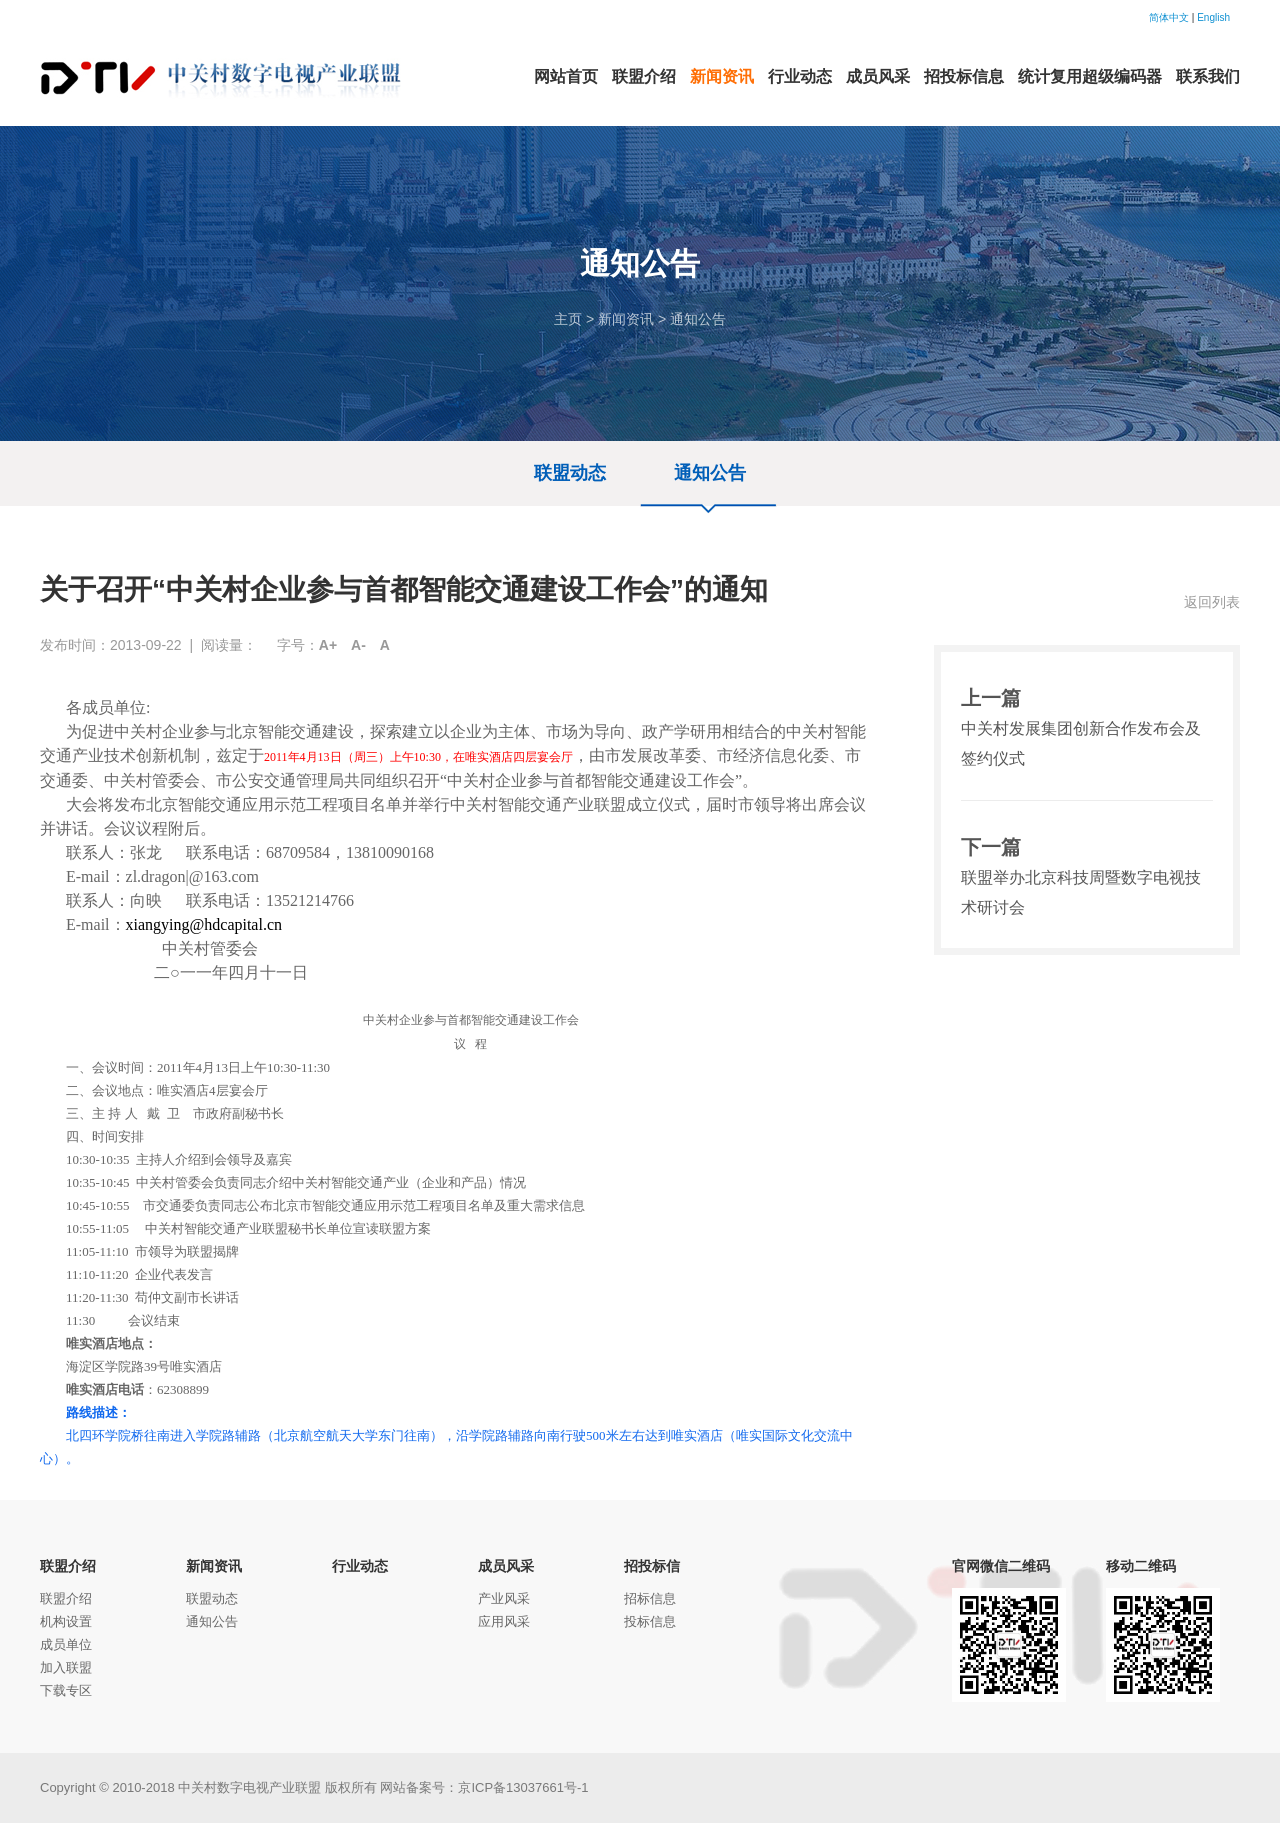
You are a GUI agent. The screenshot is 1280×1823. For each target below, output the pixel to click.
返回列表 (1212, 602)
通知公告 (698, 319)
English (1213, 17)
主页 (568, 319)
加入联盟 (66, 1667)
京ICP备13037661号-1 (523, 1787)
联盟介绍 (68, 1566)
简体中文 (1169, 17)
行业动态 (360, 1566)
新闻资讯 (626, 319)
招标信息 (650, 1598)
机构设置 (66, 1621)
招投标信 (652, 1566)
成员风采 (506, 1566)
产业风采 (504, 1598)
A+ (328, 645)
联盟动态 (570, 473)
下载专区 (66, 1690)
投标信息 (650, 1621)
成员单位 (66, 1644)
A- (358, 645)
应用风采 (504, 1621)
